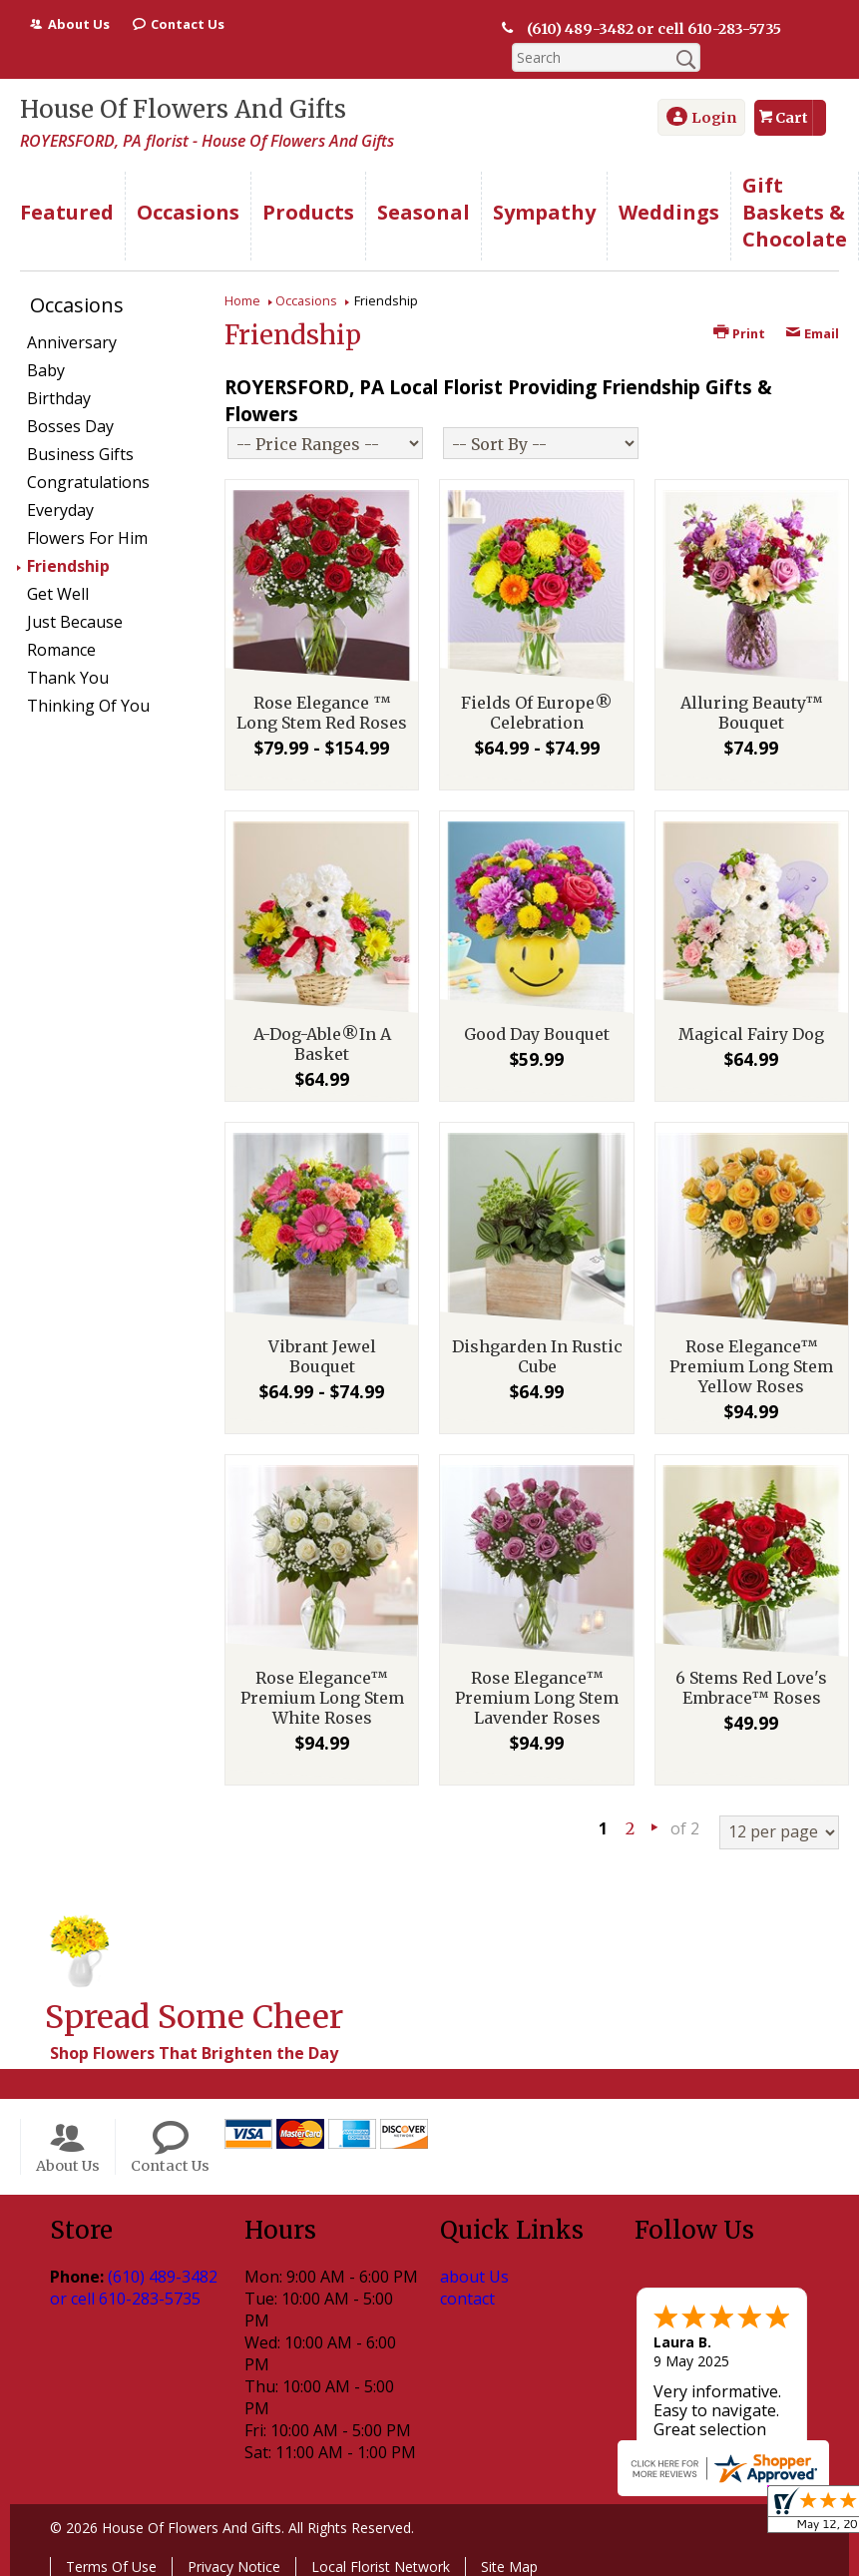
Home (242, 300)
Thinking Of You (88, 706)
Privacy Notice (234, 2566)
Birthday (59, 398)
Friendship (68, 566)
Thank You (68, 678)
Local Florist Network (380, 2566)
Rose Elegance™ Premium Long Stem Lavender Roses (537, 1698)
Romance (61, 650)
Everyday (60, 510)
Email (812, 333)
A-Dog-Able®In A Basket (322, 1044)
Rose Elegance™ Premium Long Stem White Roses (322, 1698)
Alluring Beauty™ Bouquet (751, 713)
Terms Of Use (111, 2566)
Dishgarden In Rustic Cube (537, 1356)
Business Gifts (80, 454)
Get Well (58, 594)
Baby (46, 370)
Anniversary (72, 342)
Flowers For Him (87, 538)
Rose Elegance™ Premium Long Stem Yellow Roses (751, 1366)
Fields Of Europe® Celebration (537, 713)
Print (739, 333)
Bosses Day (70, 426)
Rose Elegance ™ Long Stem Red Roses (321, 713)
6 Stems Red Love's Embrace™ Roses (751, 1688)
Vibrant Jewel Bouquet (322, 1356)
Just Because (75, 622)
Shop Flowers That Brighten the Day (194, 2053)
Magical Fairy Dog (751, 1034)
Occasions (306, 300)
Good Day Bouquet (537, 1034)
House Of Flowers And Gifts (183, 109)
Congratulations (88, 482)
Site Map (509, 2566)
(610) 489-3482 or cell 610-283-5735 (652, 29)
